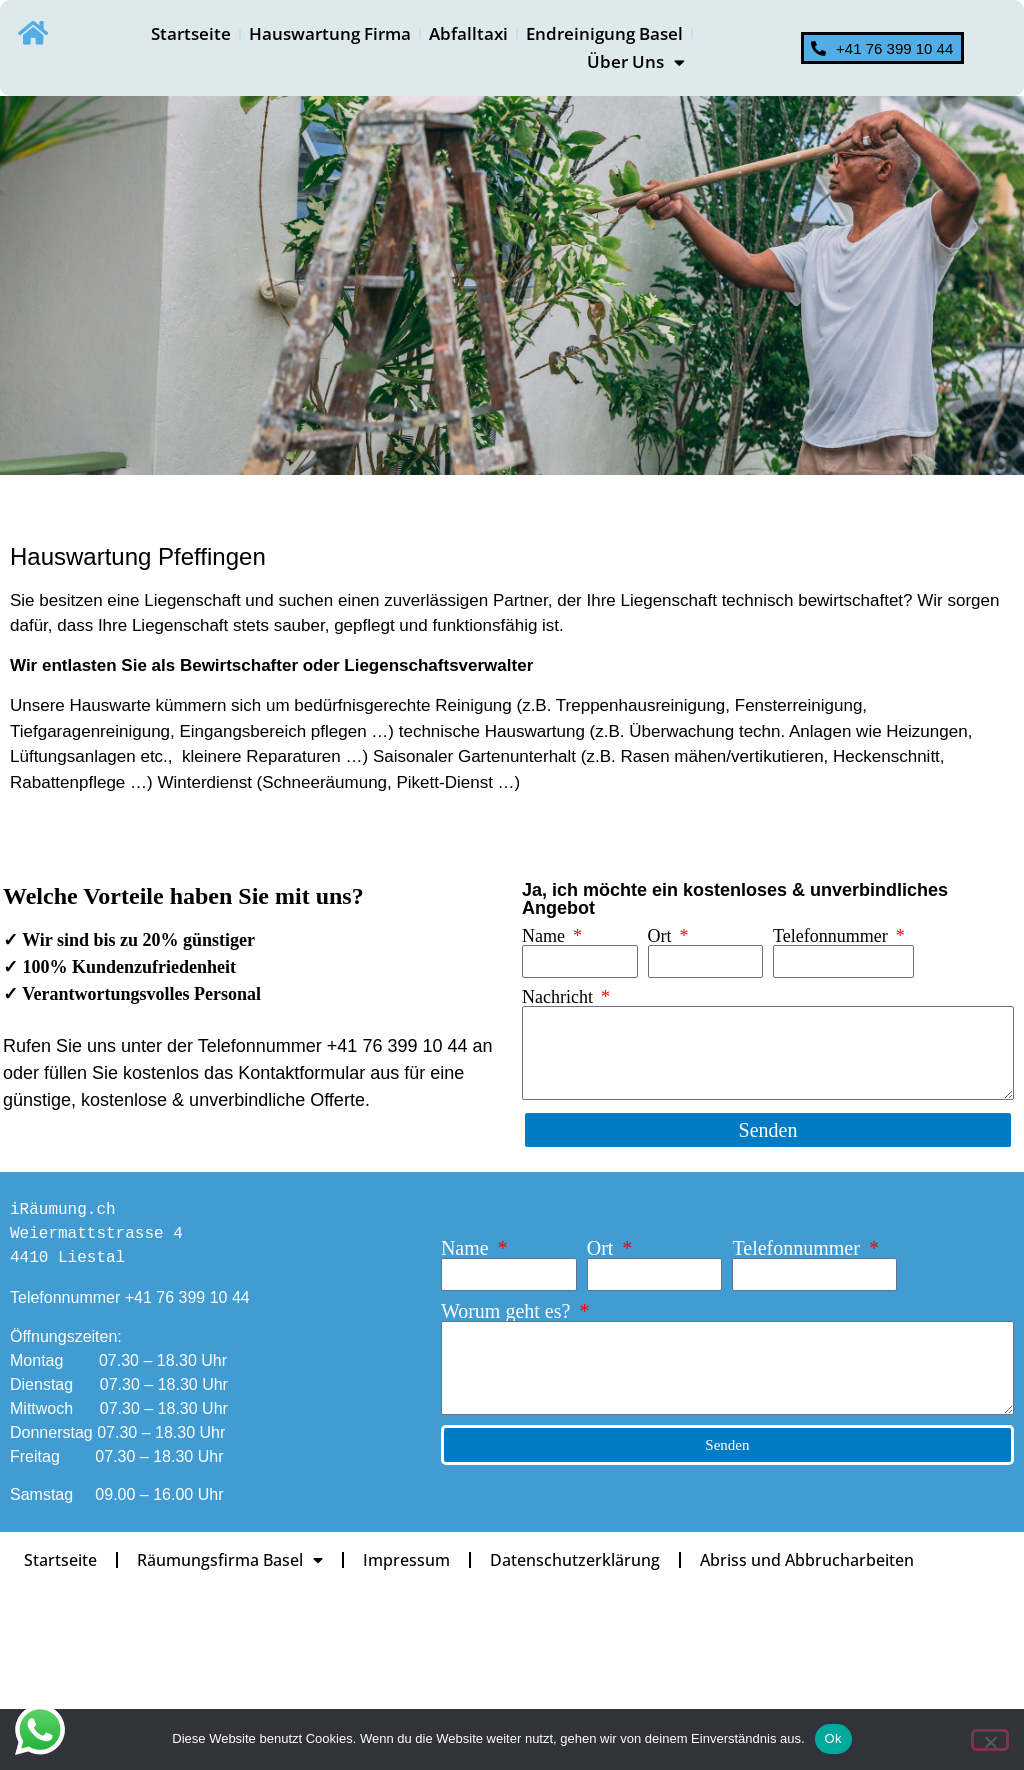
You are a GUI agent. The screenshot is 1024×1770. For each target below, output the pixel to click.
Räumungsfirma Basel (233, 1560)
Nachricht (559, 997)
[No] (990, 1740)
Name (545, 936)
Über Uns (636, 62)
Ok (833, 1738)
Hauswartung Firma (330, 33)
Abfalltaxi (468, 33)
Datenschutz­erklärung (582, 1560)
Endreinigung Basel (604, 33)
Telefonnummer (832, 936)
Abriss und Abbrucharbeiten (816, 1560)
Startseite (191, 33)
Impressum (411, 1560)
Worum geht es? (508, 1311)
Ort (662, 936)
